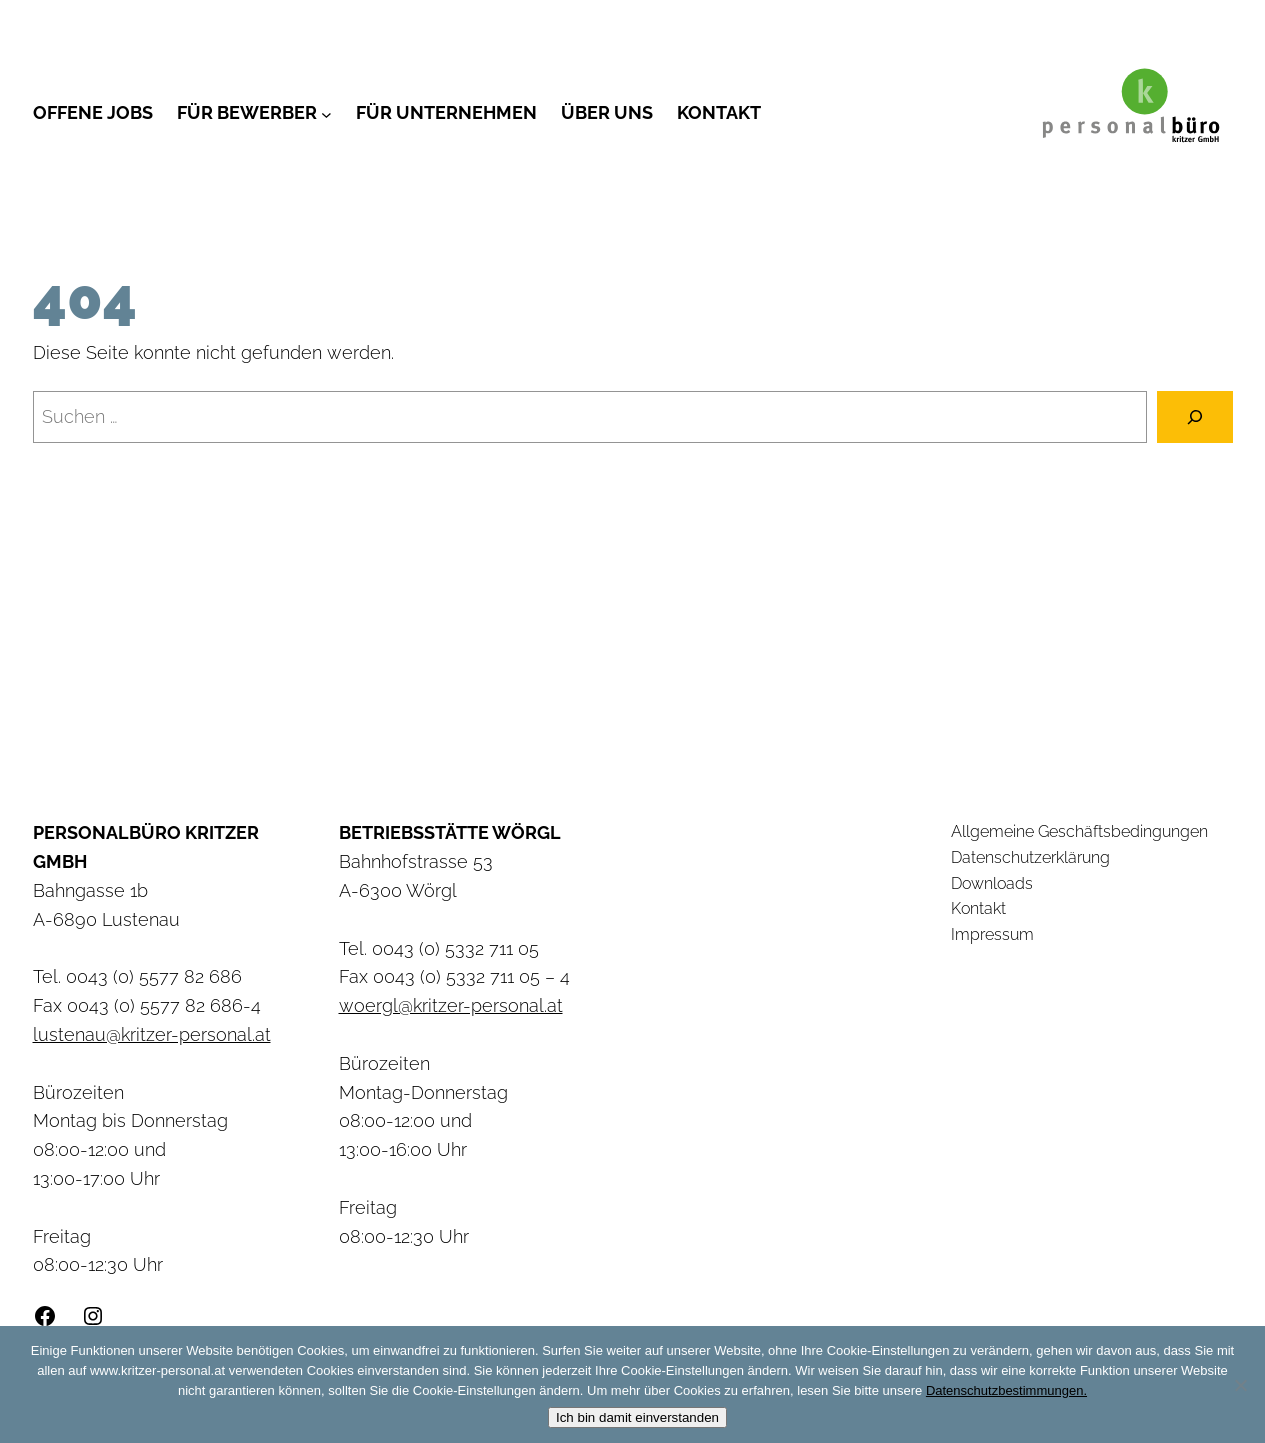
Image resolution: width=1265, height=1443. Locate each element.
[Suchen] (1195, 417)
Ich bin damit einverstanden (637, 1417)
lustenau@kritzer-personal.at (152, 1034)
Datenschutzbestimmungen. (1006, 1390)
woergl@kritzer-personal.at (451, 1005)
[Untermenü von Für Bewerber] (326, 113)
